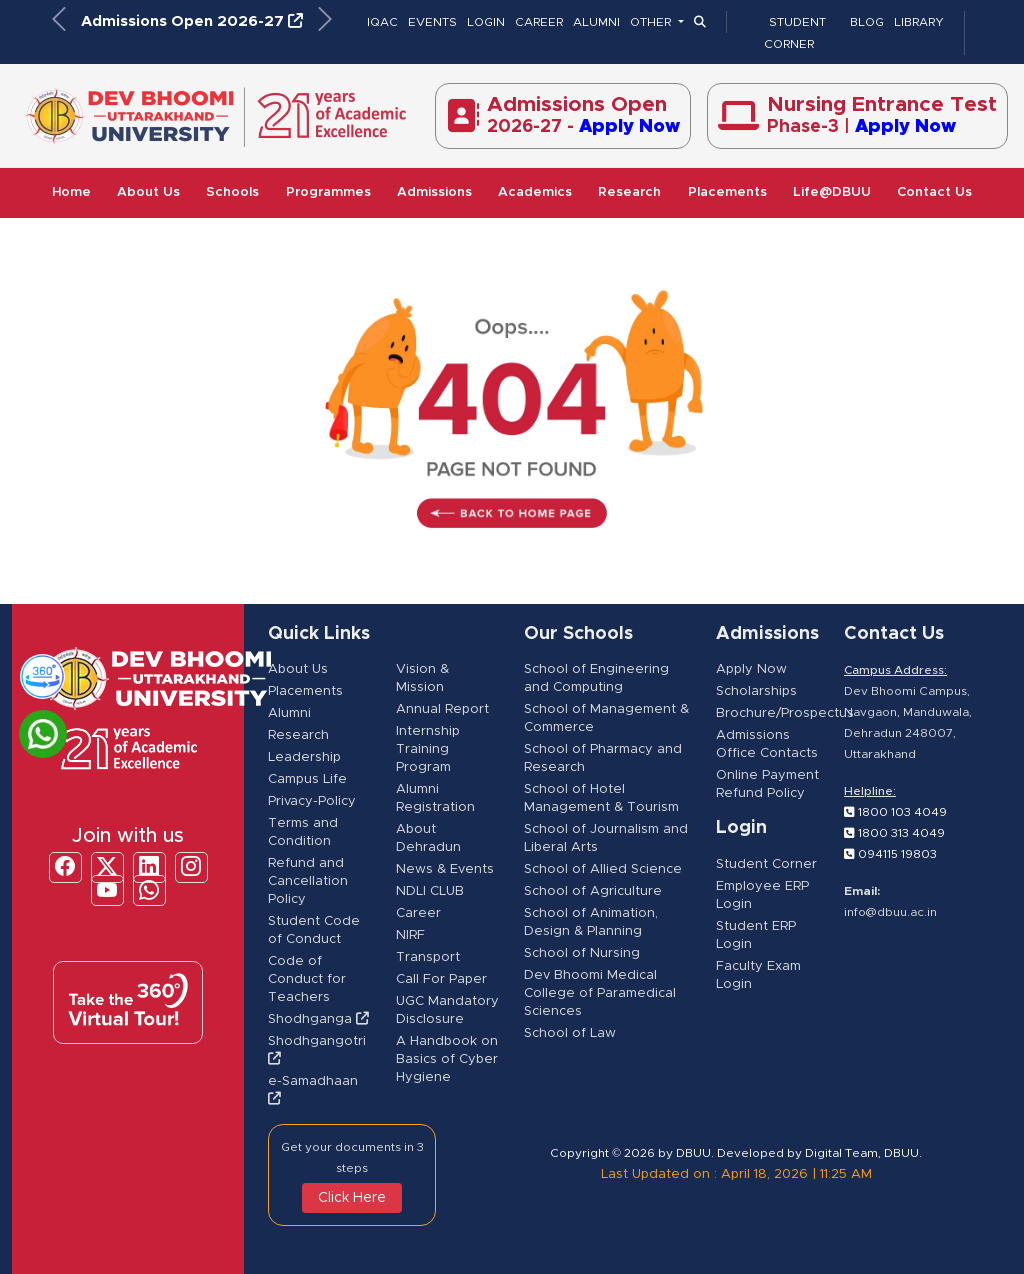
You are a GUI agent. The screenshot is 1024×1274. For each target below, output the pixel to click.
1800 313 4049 (894, 833)
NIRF (410, 935)
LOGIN (486, 22)
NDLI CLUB (430, 891)
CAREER (539, 22)
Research (629, 192)
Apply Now (751, 669)
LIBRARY (919, 22)
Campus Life (307, 779)
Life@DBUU (832, 192)
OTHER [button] (652, 22)
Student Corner (766, 864)
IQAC (382, 22)
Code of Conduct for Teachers (307, 979)
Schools (232, 192)
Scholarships (756, 691)
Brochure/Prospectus (785, 713)
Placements (727, 192)
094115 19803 (890, 854)
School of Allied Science (603, 869)
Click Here (352, 1198)
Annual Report (442, 709)
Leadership (304, 757)
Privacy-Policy (312, 801)
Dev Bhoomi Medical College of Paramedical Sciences (600, 993)
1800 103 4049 (895, 812)
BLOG (867, 22)
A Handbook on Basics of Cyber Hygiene (447, 1059)
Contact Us (934, 192)
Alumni (289, 713)
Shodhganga (318, 1019)
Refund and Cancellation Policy (308, 881)
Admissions (434, 192)
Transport (428, 957)
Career (418, 913)
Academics (535, 192)
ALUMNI (596, 22)
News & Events (445, 869)
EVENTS (432, 22)
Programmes (328, 192)
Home (71, 192)
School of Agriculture (593, 891)
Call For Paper (441, 979)
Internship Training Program (428, 749)
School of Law (570, 1033)
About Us (148, 192)
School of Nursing (582, 953)
